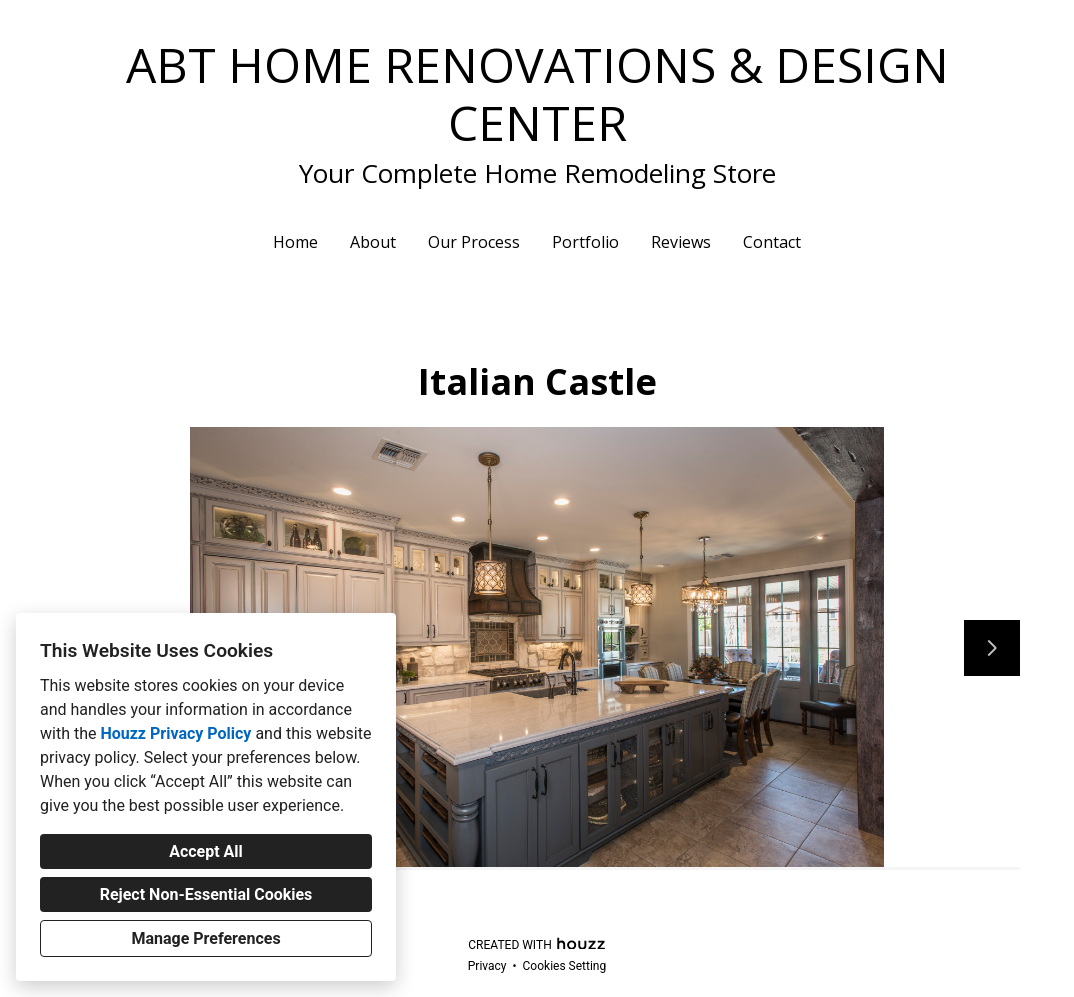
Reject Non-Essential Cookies (206, 894)
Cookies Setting (565, 966)
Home (295, 242)
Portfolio (585, 242)
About (373, 242)
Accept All (206, 851)
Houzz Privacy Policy (175, 733)
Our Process (474, 242)
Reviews (681, 242)
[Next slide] (992, 648)
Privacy (487, 966)
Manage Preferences (205, 938)
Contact (772, 242)
